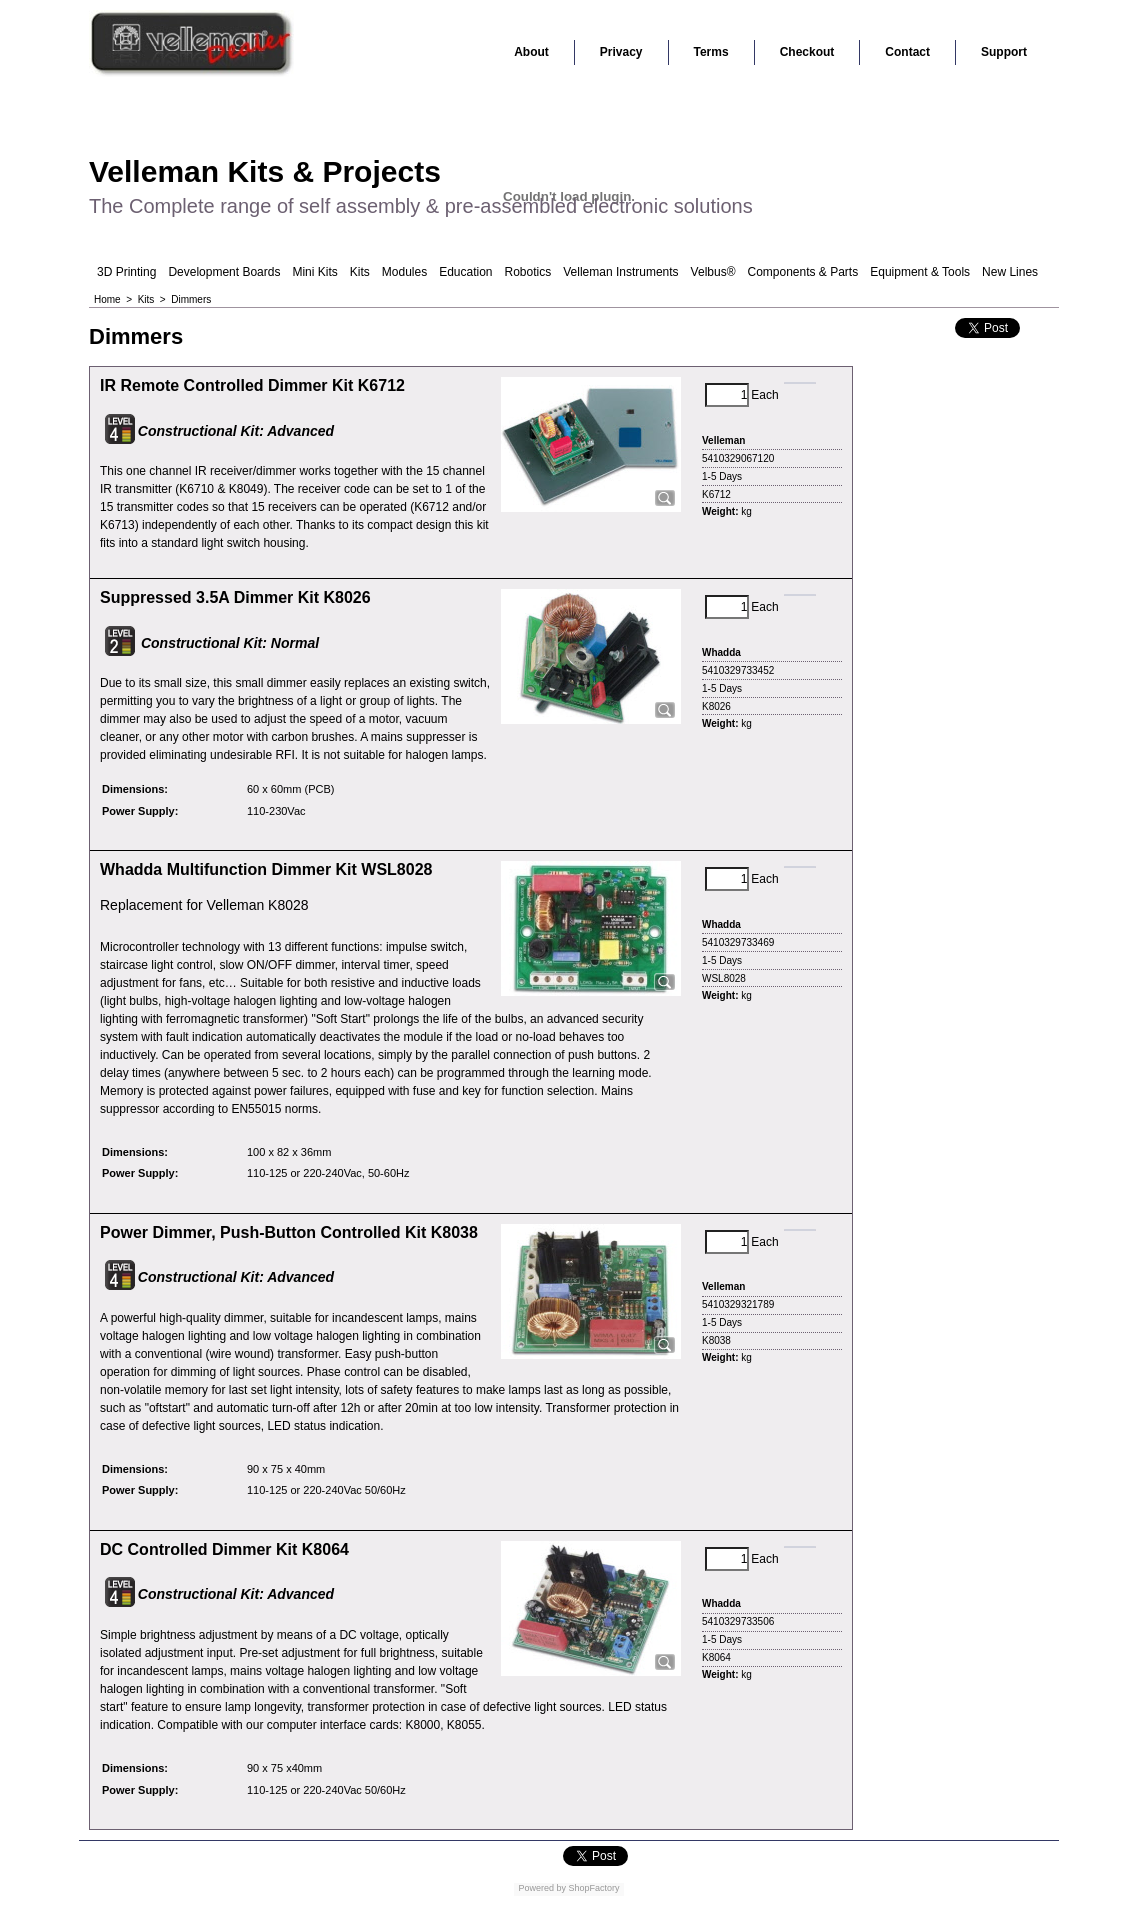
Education (465, 272)
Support (1004, 52)
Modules (404, 272)
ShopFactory (593, 1888)
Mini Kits (314, 272)
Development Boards (224, 272)
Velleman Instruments (620, 272)
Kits (360, 272)
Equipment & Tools (920, 272)
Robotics (528, 272)
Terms (711, 52)
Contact (907, 52)
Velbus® (713, 272)
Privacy (621, 52)
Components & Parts (802, 272)
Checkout (807, 52)
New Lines (1010, 272)
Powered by (542, 1888)
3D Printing (126, 272)
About (531, 52)
